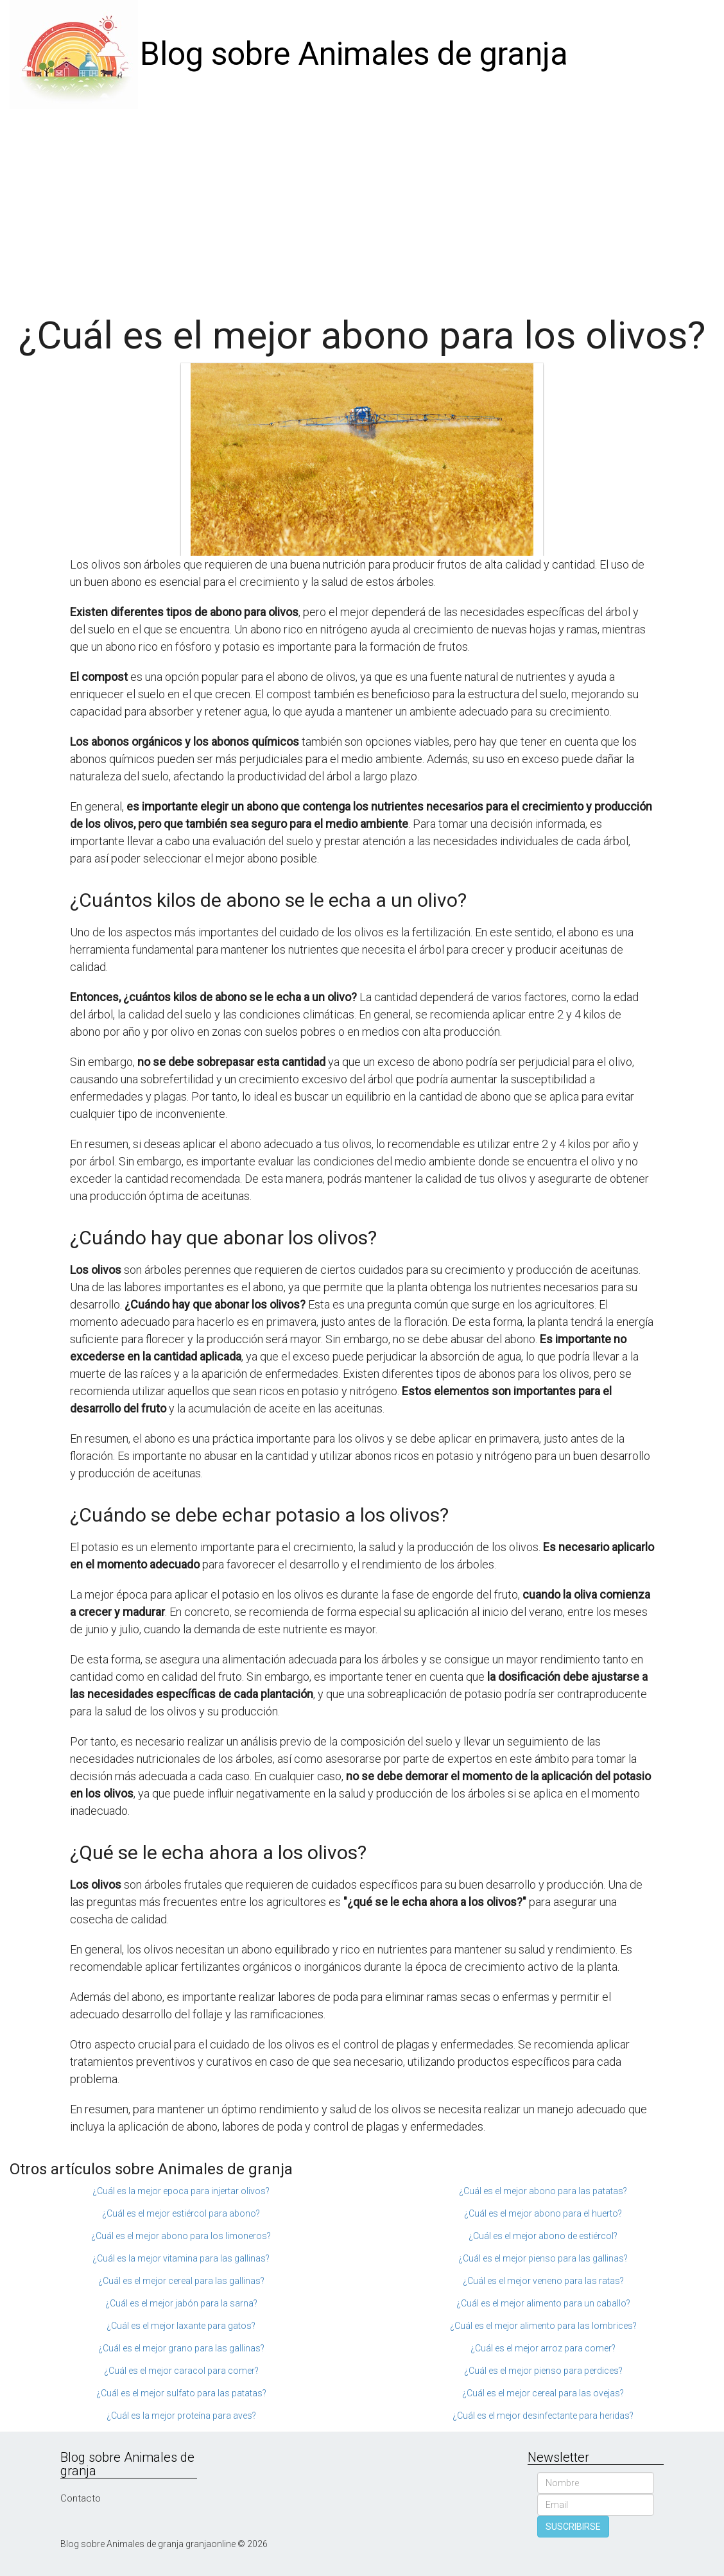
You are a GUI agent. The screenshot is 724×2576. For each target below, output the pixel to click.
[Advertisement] (362, 205)
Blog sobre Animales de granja (354, 54)
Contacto (80, 2498)
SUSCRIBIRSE (573, 2526)
